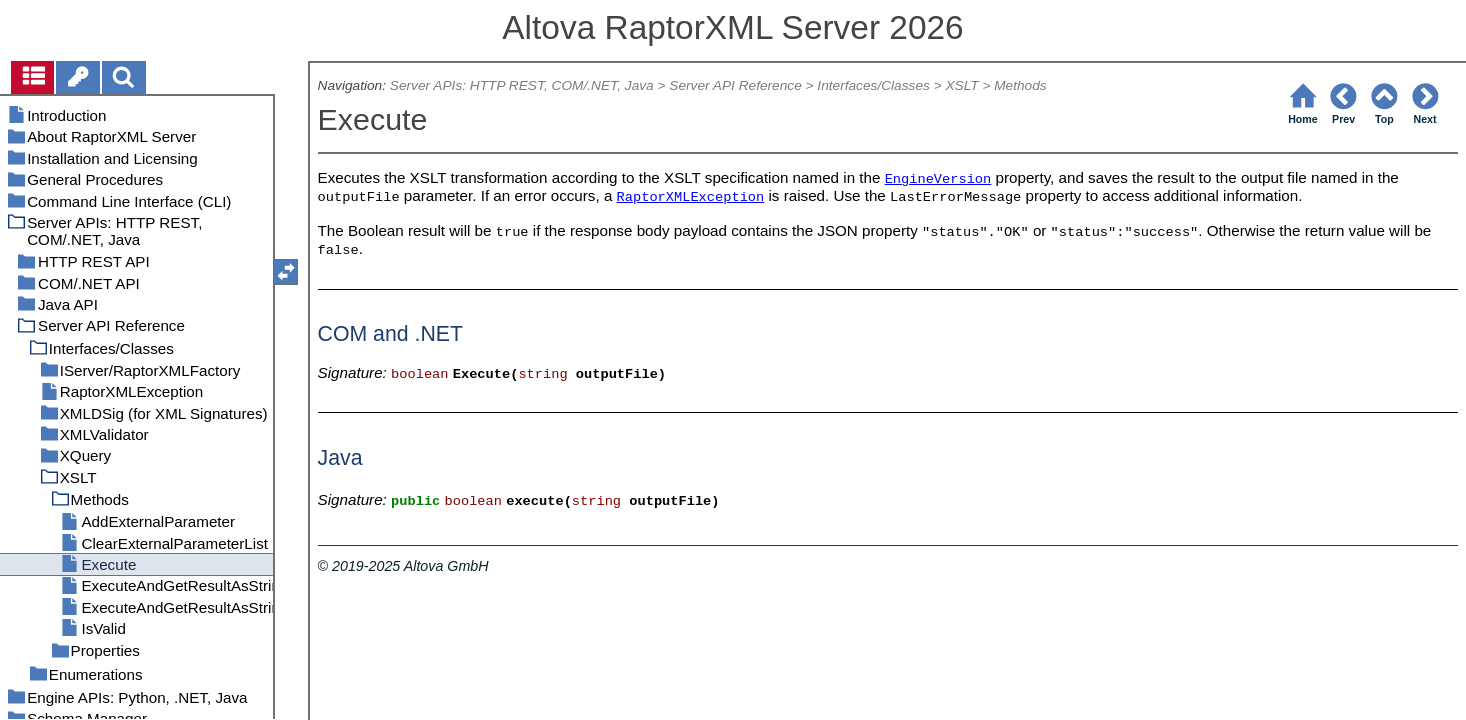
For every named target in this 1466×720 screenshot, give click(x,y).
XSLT (961, 85)
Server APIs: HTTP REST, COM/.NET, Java (522, 85)
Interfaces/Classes (873, 85)
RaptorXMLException (691, 197)
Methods (1020, 85)
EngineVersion (938, 179)
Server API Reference (735, 85)
